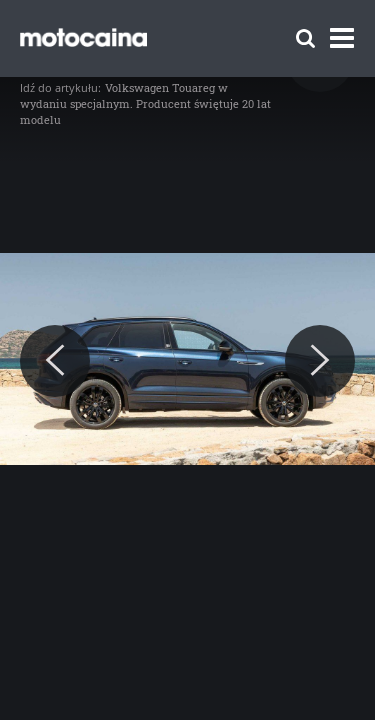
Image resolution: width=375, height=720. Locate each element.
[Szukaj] (305, 38)
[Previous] (55, 361)
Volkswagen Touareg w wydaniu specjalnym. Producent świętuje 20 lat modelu (145, 103)
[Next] (320, 361)
